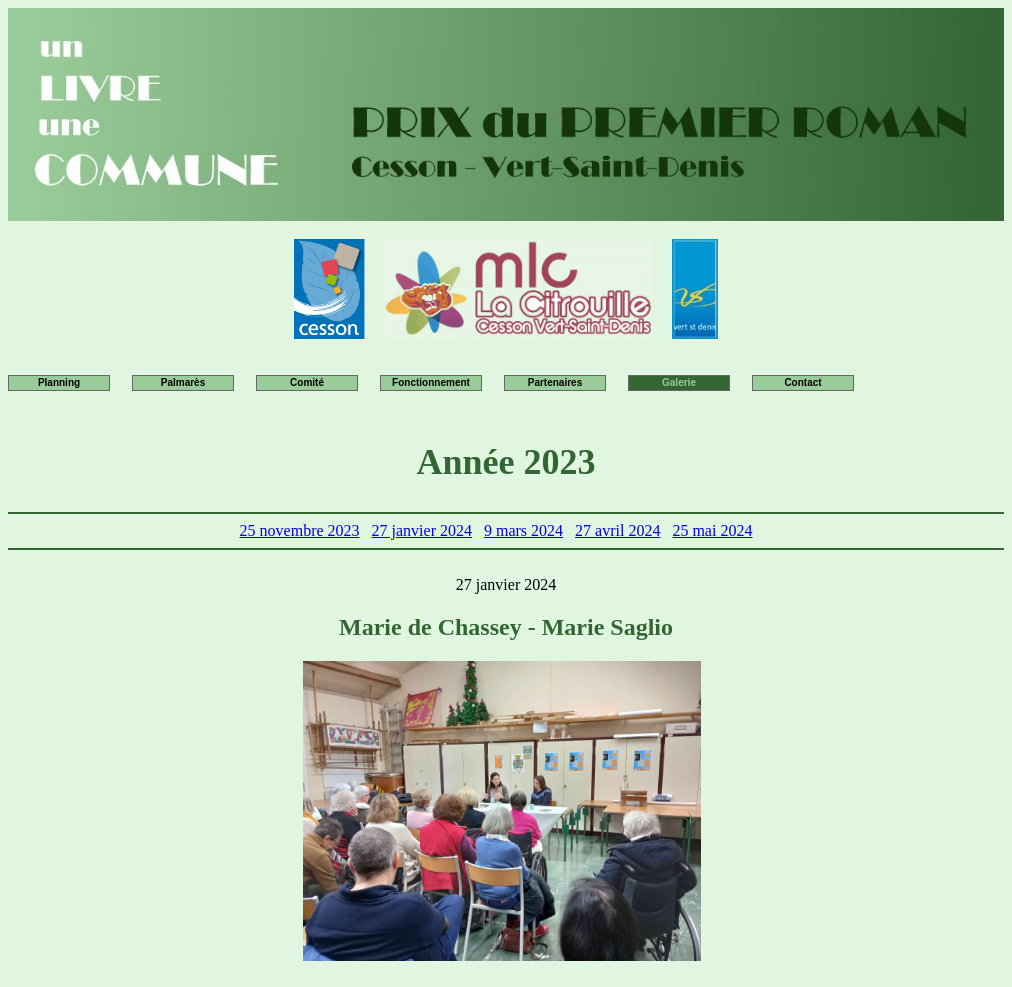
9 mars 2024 (523, 530)
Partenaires (555, 382)
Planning (59, 382)
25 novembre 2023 (300, 530)
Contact (802, 382)
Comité (307, 382)
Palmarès (183, 382)
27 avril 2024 (617, 530)
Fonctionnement (431, 382)
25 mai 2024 (712, 530)
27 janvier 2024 (422, 530)
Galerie (679, 382)
